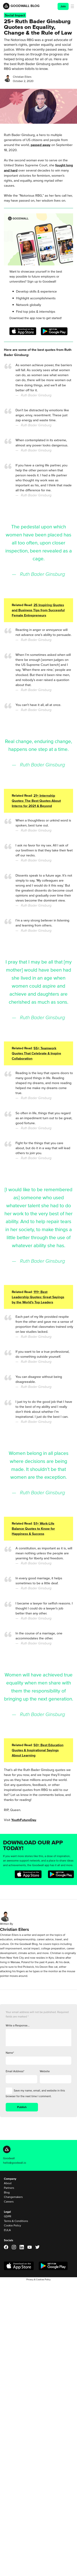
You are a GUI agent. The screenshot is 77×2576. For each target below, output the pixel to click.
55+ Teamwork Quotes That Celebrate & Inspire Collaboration (36, 1053)
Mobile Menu (72, 6)
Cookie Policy (12, 2225)
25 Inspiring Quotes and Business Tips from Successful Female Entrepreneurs (38, 610)
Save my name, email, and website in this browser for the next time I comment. (35, 2093)
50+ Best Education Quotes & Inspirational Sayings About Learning (37, 1750)
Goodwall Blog (25, 5)
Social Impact (15, 15)
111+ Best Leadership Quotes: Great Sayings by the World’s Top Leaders (38, 1297)
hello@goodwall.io (14, 2163)
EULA (7, 2230)
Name (10, 2053)
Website (45, 2071)
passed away (40, 144)
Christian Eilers (22, 77)
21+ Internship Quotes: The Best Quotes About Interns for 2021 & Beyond (36, 800)
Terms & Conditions (16, 2221)
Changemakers (13, 2197)
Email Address (15, 2071)
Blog (7, 2192)
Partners (9, 2188)
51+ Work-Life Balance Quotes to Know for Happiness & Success (33, 1528)
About (8, 2183)
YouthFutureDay (23, 1819)
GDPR (7, 2216)
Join (63, 6)
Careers (9, 2201)
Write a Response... (18, 2025)
